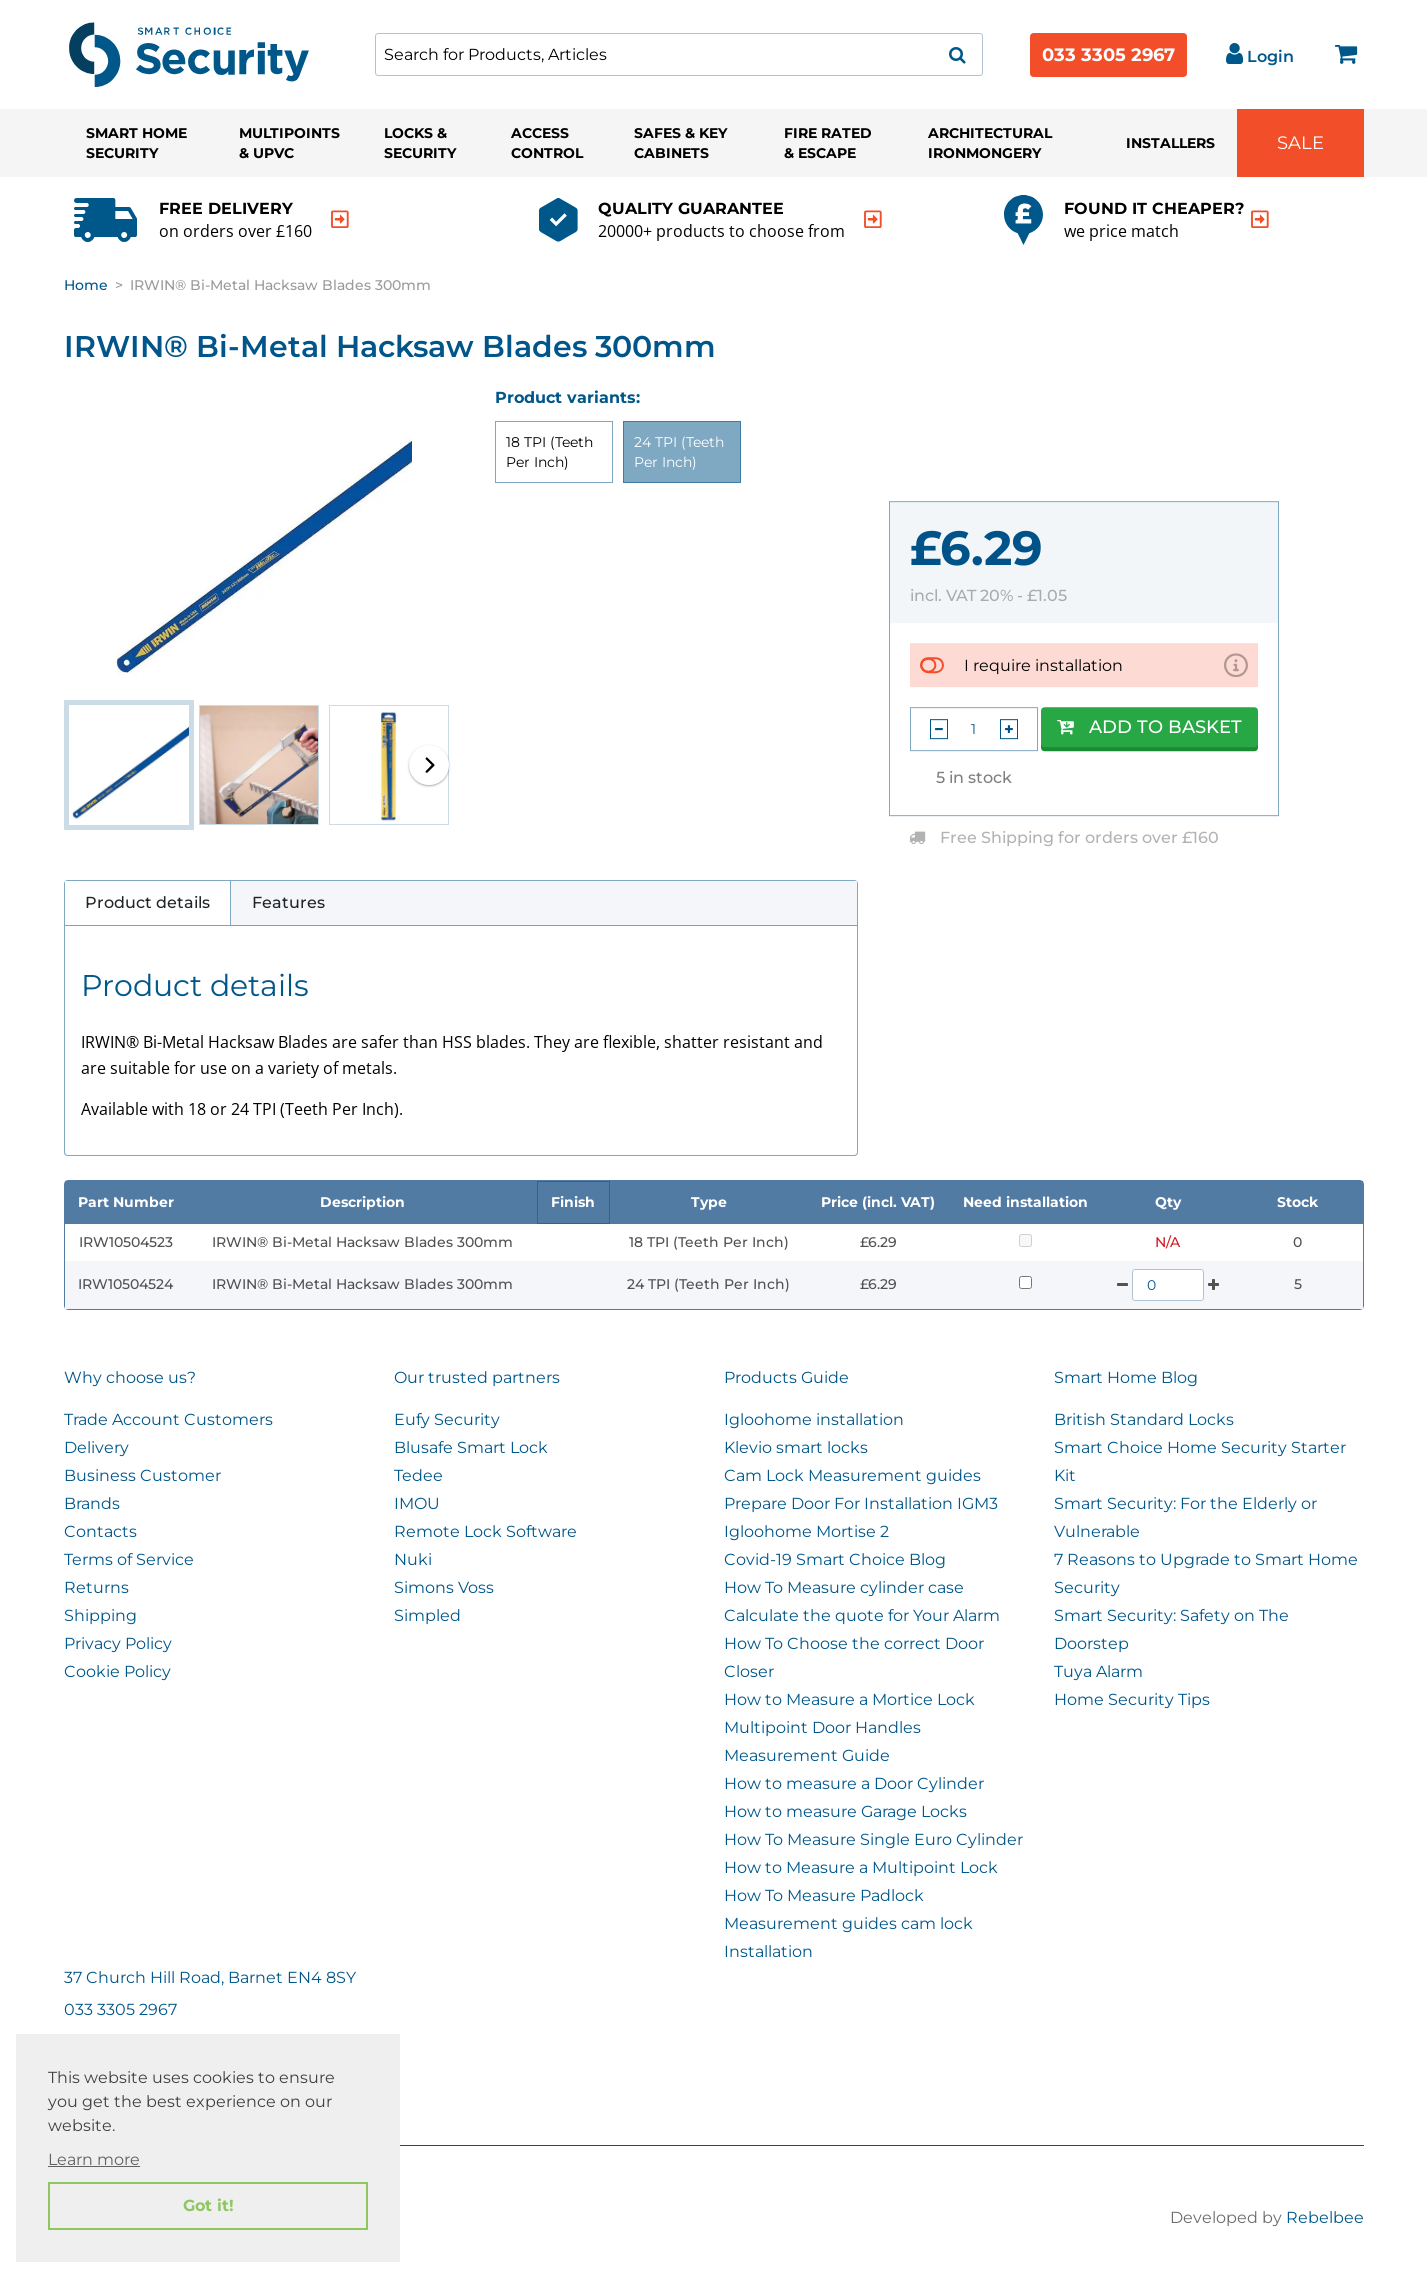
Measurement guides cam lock (848, 1923)
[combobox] (679, 54)
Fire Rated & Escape (828, 143)
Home (86, 285)
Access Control (547, 143)
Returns (96, 1587)
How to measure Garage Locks (845, 1811)
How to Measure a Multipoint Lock (861, 1867)
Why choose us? (130, 1377)
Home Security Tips (1132, 1699)
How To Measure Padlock (824, 1895)
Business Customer (142, 1475)
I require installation (1043, 665)
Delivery (96, 1447)
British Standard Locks (1144, 1419)
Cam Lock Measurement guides (852, 1475)
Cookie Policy (117, 1671)
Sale (1300, 143)
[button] (429, 765)
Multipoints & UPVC (289, 143)
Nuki (413, 1559)
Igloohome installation (814, 1419)
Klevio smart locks (796, 1447)
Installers (1170, 143)
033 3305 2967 (1108, 55)
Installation (768, 1951)
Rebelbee (1325, 2217)
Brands (92, 1503)
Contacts (100, 1531)
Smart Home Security (136, 143)
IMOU (417, 1503)
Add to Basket (1149, 727)
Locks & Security (420, 143)
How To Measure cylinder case (844, 1587)
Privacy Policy (118, 1643)
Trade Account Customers (168, 1419)
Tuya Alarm (1098, 1671)
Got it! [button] (208, 2205)
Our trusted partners (477, 1377)
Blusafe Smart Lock (471, 1447)
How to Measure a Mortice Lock (849, 1699)
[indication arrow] (340, 219)
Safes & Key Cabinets (680, 143)
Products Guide (786, 1377)
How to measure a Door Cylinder (854, 1783)
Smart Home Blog (1126, 1377)
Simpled (427, 1615)
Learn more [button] (94, 2159)
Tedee (418, 1475)
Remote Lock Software (485, 1531)
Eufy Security (447, 1419)
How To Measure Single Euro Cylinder (873, 1839)
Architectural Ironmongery (990, 143)
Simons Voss (444, 1587)
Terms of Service (129, 1559)
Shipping (100, 1615)
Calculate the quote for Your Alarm (862, 1615)
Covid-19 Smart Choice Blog (835, 1559)
